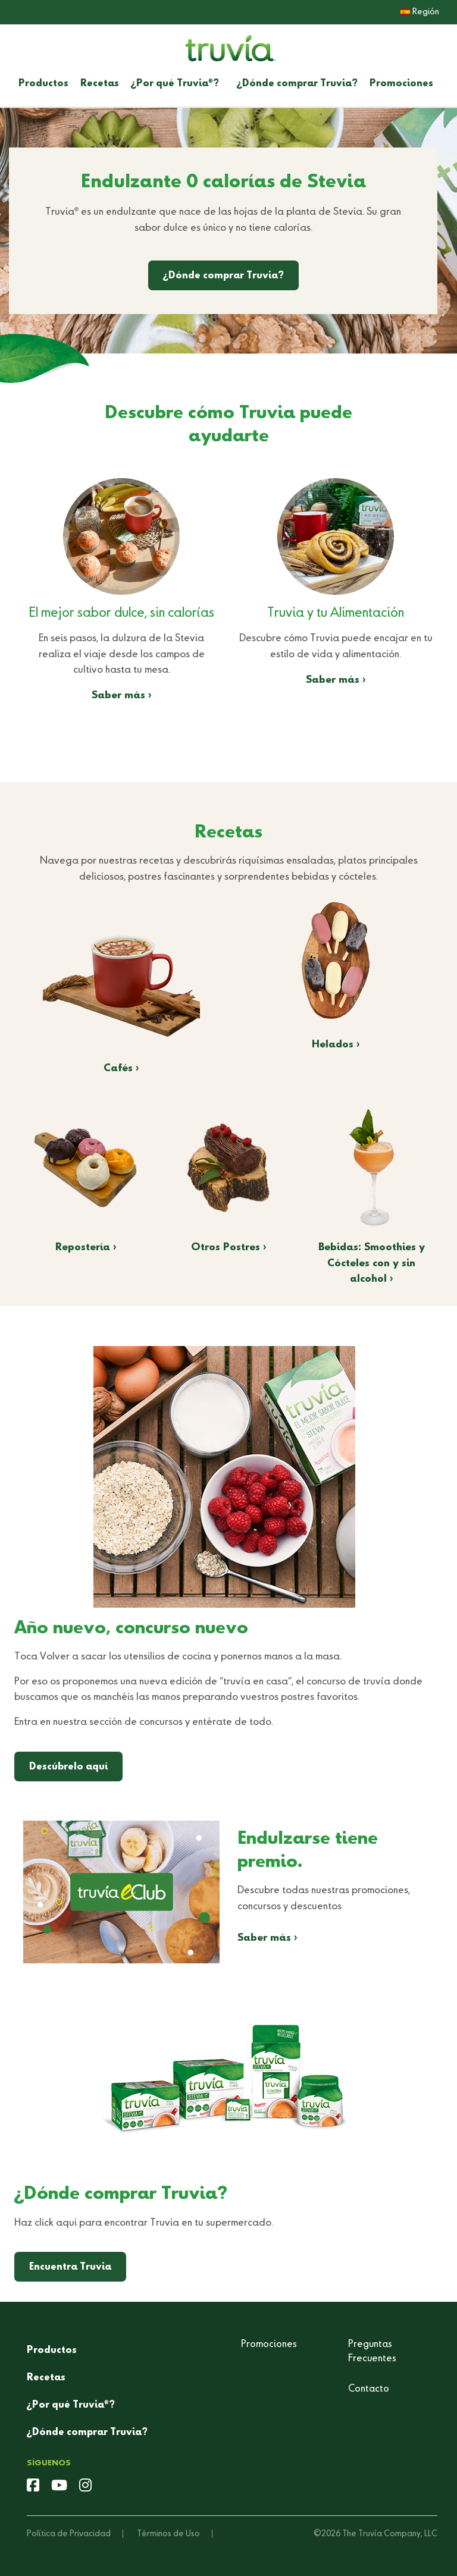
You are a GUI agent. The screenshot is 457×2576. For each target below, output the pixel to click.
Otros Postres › (229, 1247)
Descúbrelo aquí (68, 1767)
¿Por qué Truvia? (175, 84)
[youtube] (59, 2487)
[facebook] (33, 2487)
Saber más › (122, 696)
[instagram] (85, 2487)
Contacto (368, 2389)
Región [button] (419, 12)
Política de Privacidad (69, 2534)
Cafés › (121, 1068)
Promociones (401, 84)
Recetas (99, 84)
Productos (43, 84)
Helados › (336, 1045)
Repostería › (86, 1247)
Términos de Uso (168, 2534)
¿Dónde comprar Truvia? (297, 84)
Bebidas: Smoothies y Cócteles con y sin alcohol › (371, 1263)
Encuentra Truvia (70, 2267)
